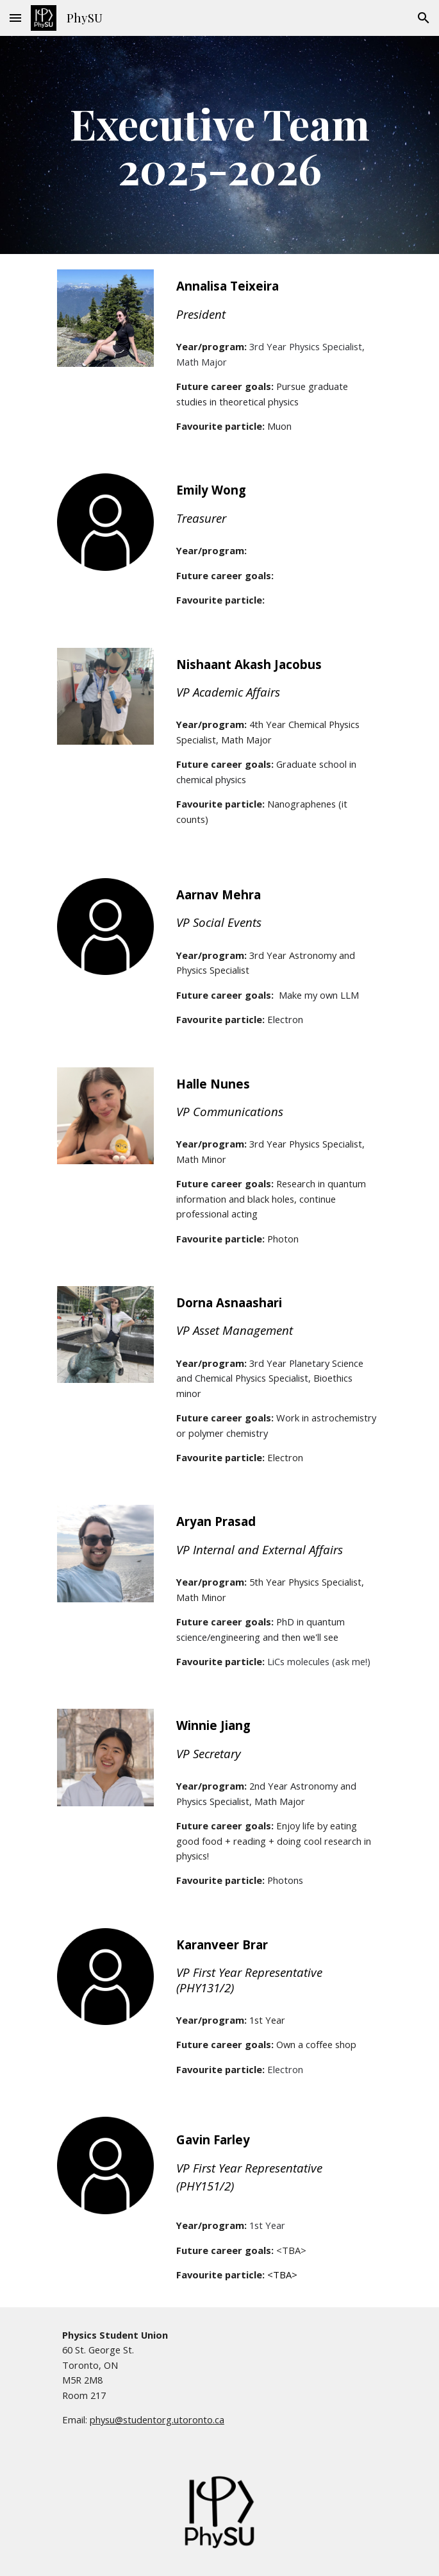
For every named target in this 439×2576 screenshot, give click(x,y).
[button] (15, 17)
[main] (219, 145)
